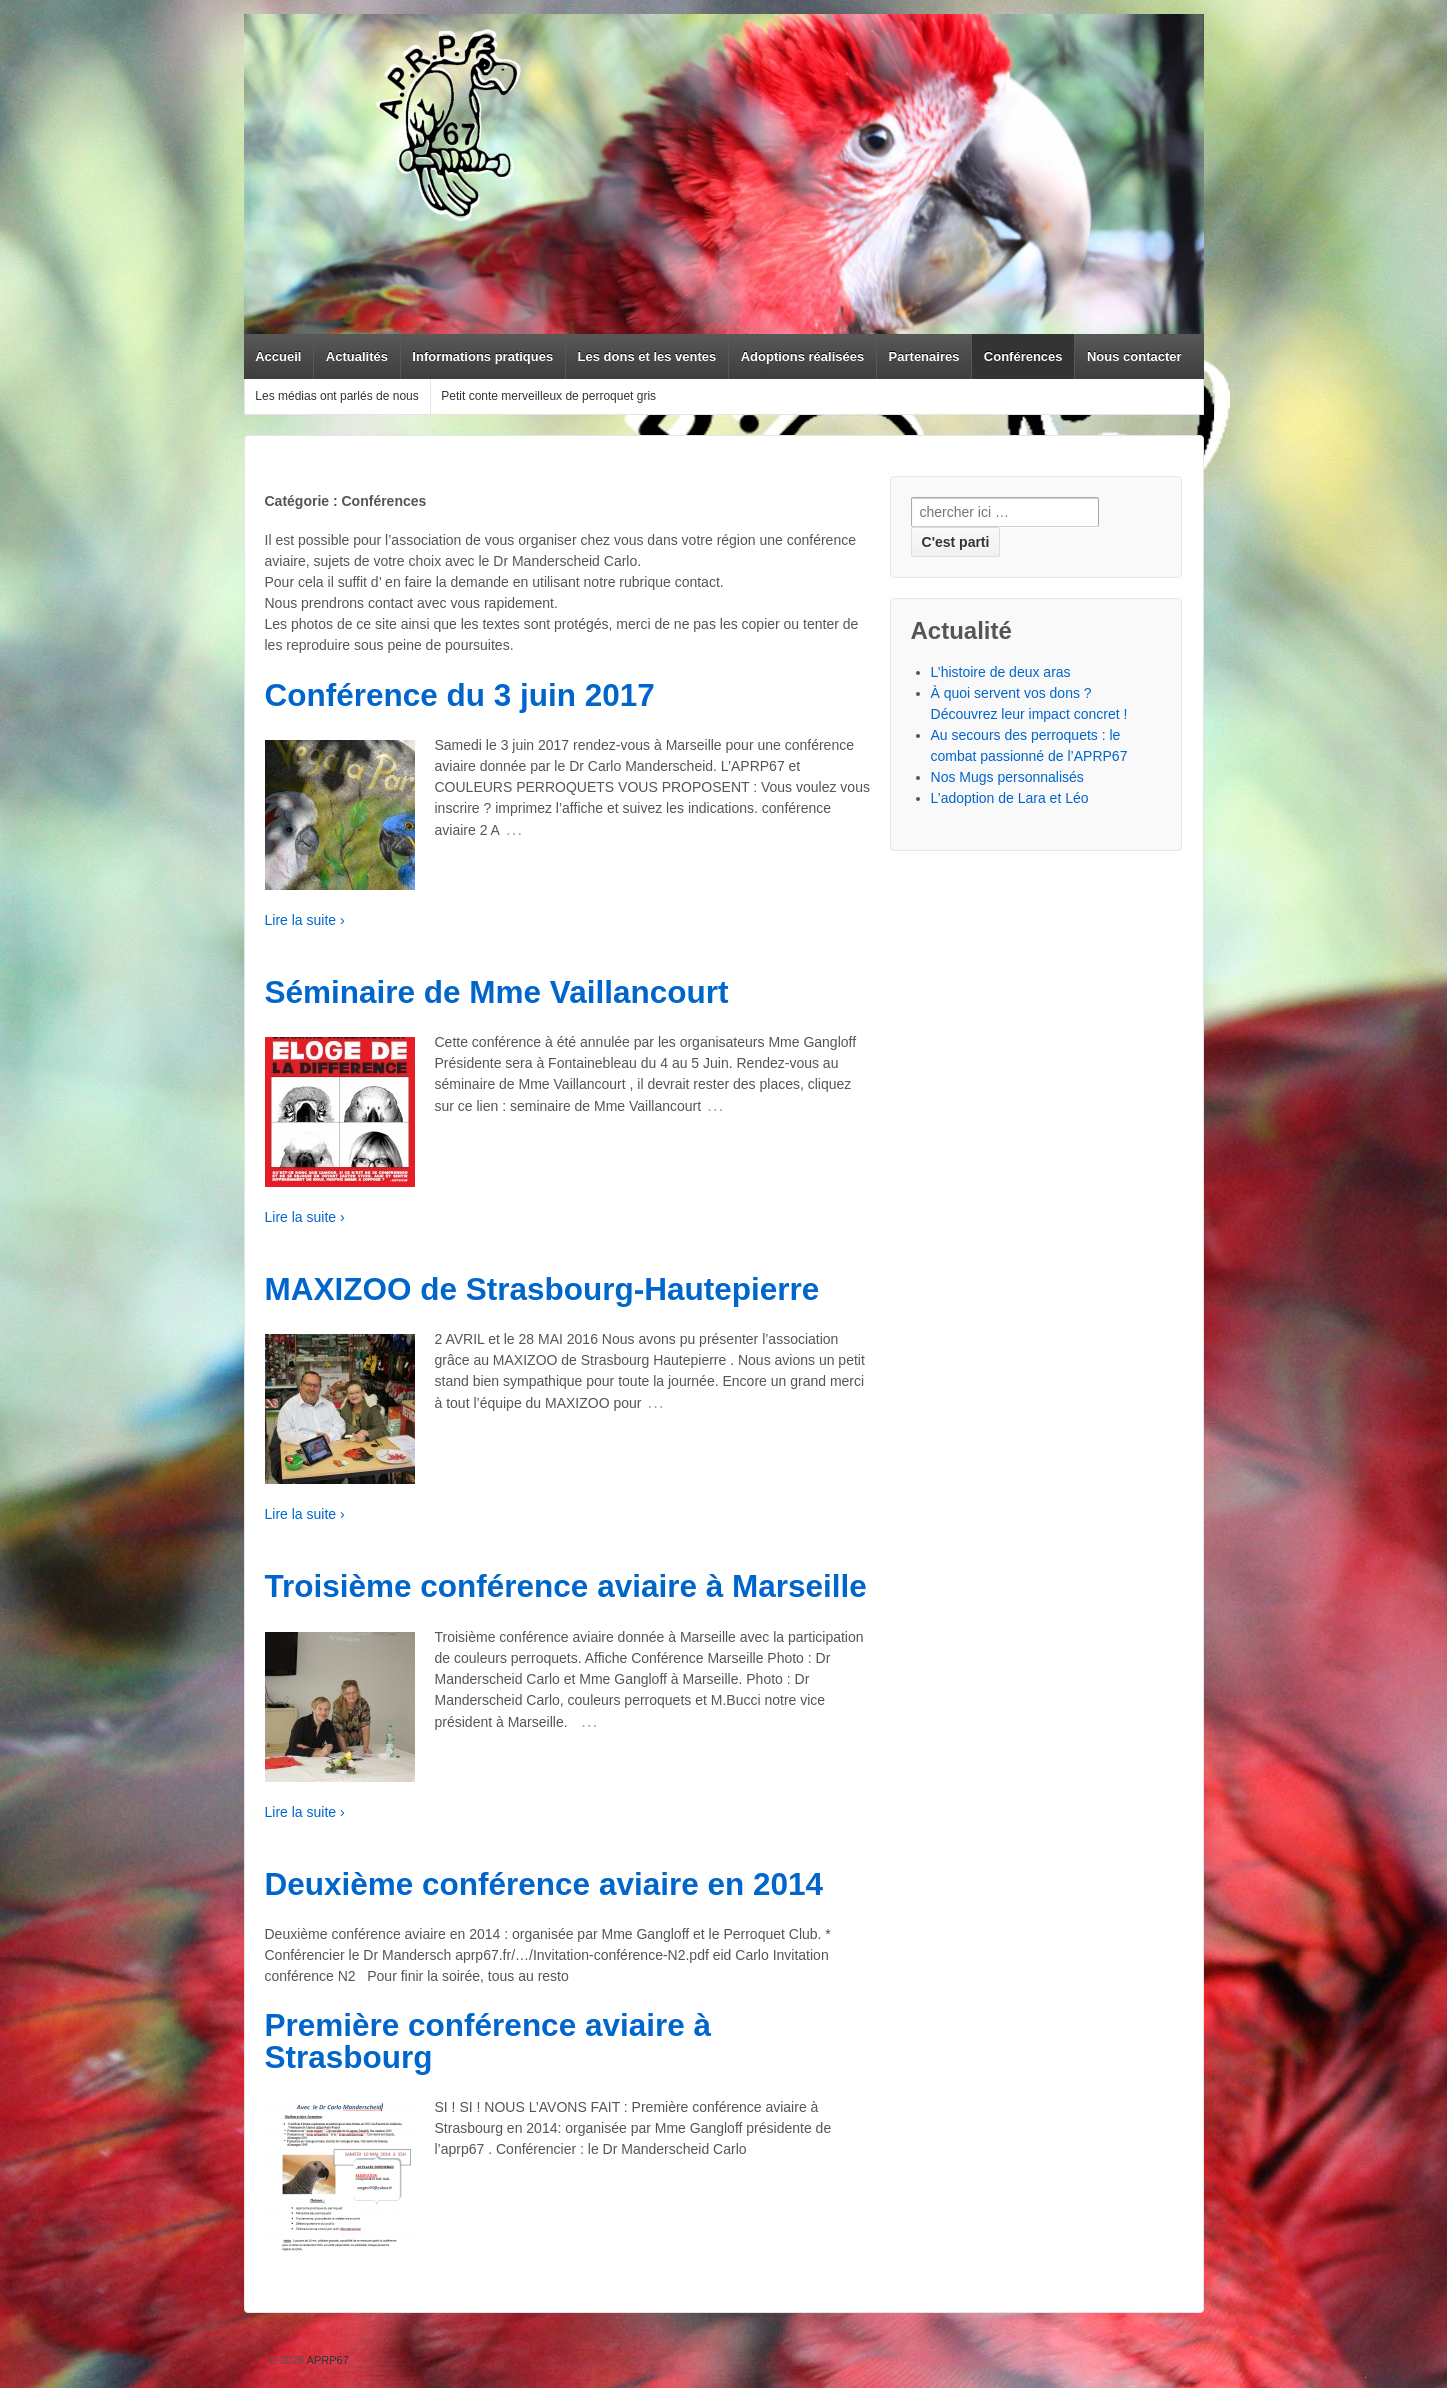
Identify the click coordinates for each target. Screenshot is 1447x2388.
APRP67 (326, 2360)
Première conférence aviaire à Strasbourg (488, 2041)
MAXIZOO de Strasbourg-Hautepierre (542, 1289)
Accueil (278, 356)
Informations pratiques (482, 356)
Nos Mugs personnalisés (1007, 777)
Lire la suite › (305, 920)
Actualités (357, 356)
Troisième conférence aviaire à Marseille (566, 1586)
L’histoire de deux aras (1001, 672)
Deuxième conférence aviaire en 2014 (544, 1884)
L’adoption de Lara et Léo (1010, 798)
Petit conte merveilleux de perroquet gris (548, 396)
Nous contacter (1134, 356)
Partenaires (924, 356)
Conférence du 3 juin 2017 (460, 695)
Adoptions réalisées (803, 356)
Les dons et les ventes (647, 356)
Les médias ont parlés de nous (336, 396)
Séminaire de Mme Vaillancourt (497, 992)
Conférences (1023, 356)
